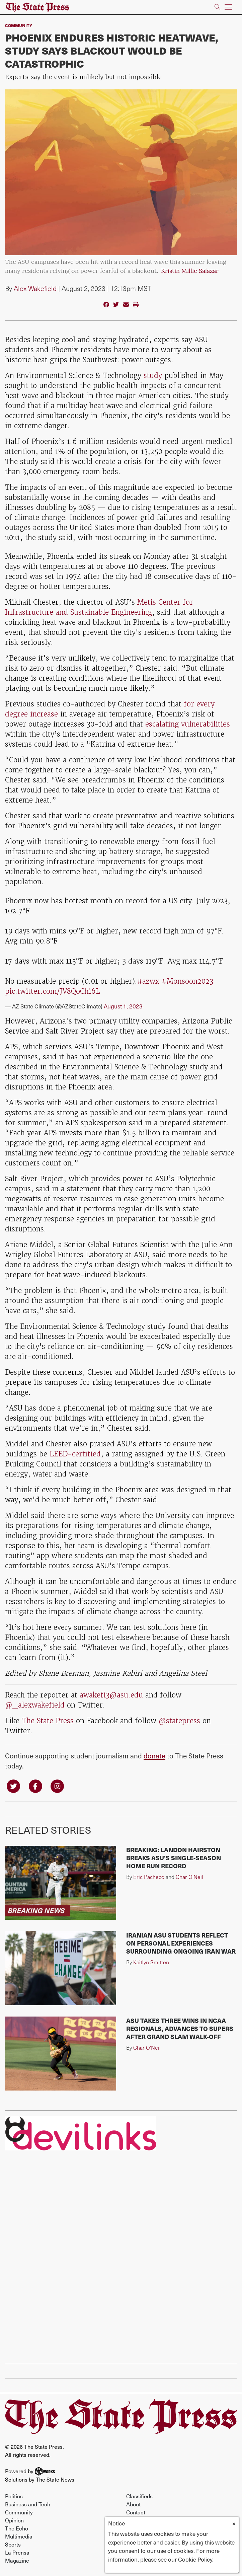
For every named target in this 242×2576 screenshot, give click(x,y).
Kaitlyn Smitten (151, 1962)
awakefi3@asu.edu (111, 1695)
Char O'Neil (189, 1876)
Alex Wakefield (35, 288)
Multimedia (18, 2536)
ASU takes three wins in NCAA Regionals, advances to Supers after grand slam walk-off (179, 2028)
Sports (13, 2544)
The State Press (48, 1721)
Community (18, 25)
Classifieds (139, 2496)
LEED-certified (74, 1454)
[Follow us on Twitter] (13, 1786)
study (153, 375)
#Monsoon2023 (187, 981)
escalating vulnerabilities (187, 724)
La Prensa (17, 2552)
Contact (135, 2512)
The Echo (16, 2528)
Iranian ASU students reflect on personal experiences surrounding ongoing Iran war (181, 1943)
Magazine (17, 2560)
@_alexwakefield (35, 1705)
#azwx (148, 981)
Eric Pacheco (148, 1876)
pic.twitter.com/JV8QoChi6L (52, 991)
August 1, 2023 (123, 1006)
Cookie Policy (195, 2559)
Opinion (14, 2520)
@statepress (179, 1721)
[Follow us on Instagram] (57, 1786)
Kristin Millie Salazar (190, 271)
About (133, 2504)
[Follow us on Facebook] (35, 1786)
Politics (14, 2496)
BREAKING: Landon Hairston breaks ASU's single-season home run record (173, 1857)
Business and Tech (27, 2504)
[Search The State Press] (217, 7)
